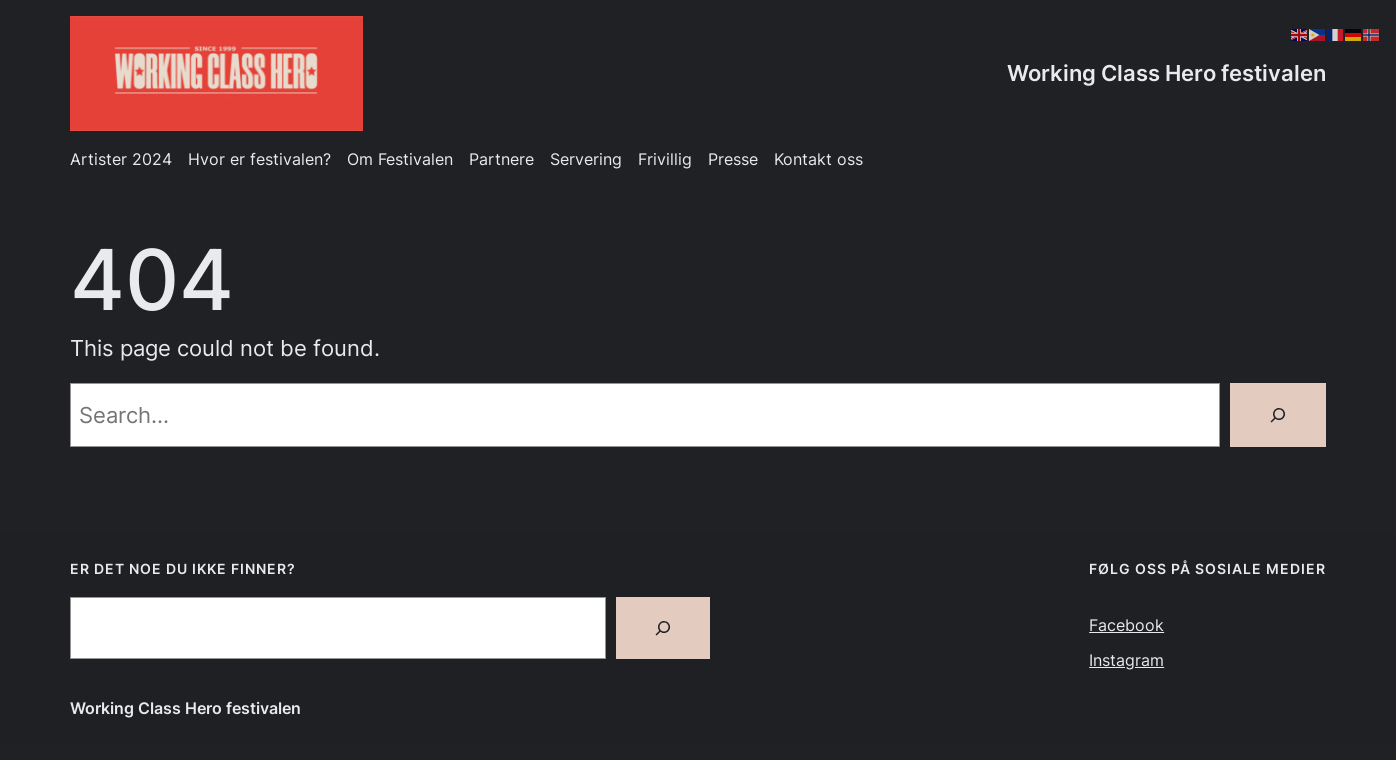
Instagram (1126, 660)
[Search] (1278, 415)
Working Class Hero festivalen (1166, 73)
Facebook (1126, 625)
